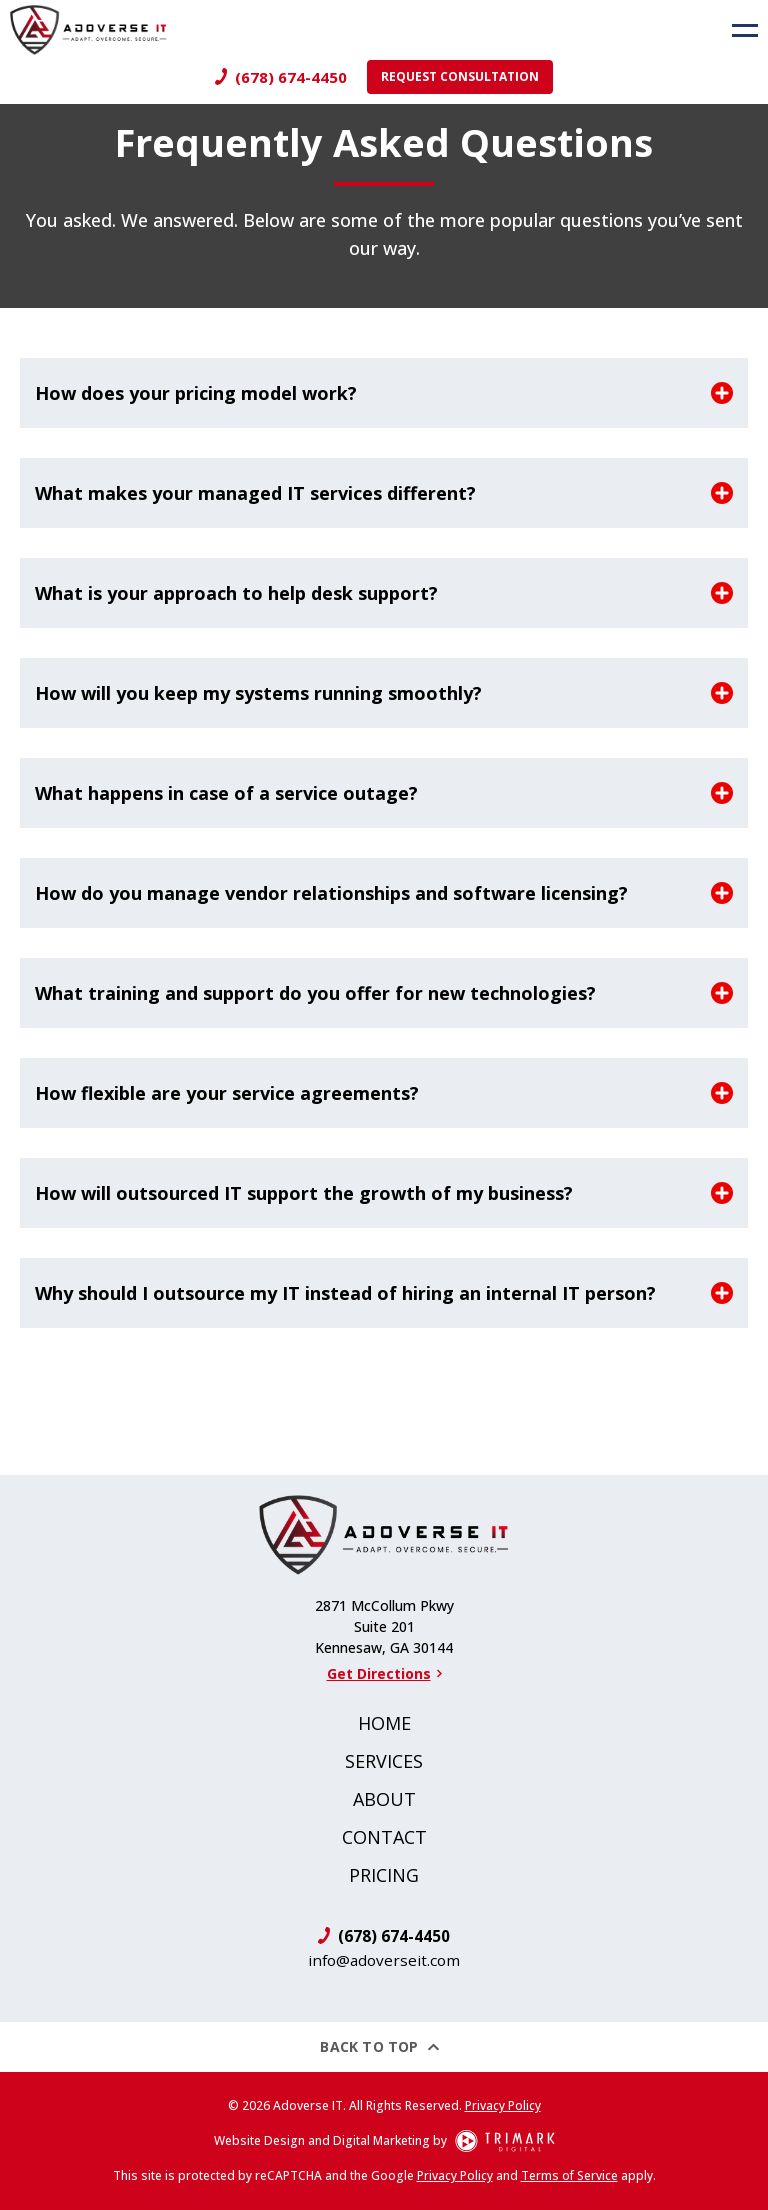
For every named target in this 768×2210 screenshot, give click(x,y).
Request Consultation (460, 76)
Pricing (384, 1875)
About (384, 1799)
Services (384, 1761)
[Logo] (83, 30)
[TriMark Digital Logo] (505, 2141)
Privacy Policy (503, 2105)
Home (384, 1723)
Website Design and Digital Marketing (322, 2140)
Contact (384, 1837)
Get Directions (384, 1673)
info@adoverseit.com (384, 1960)
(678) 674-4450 (291, 77)
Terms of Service (569, 2175)
